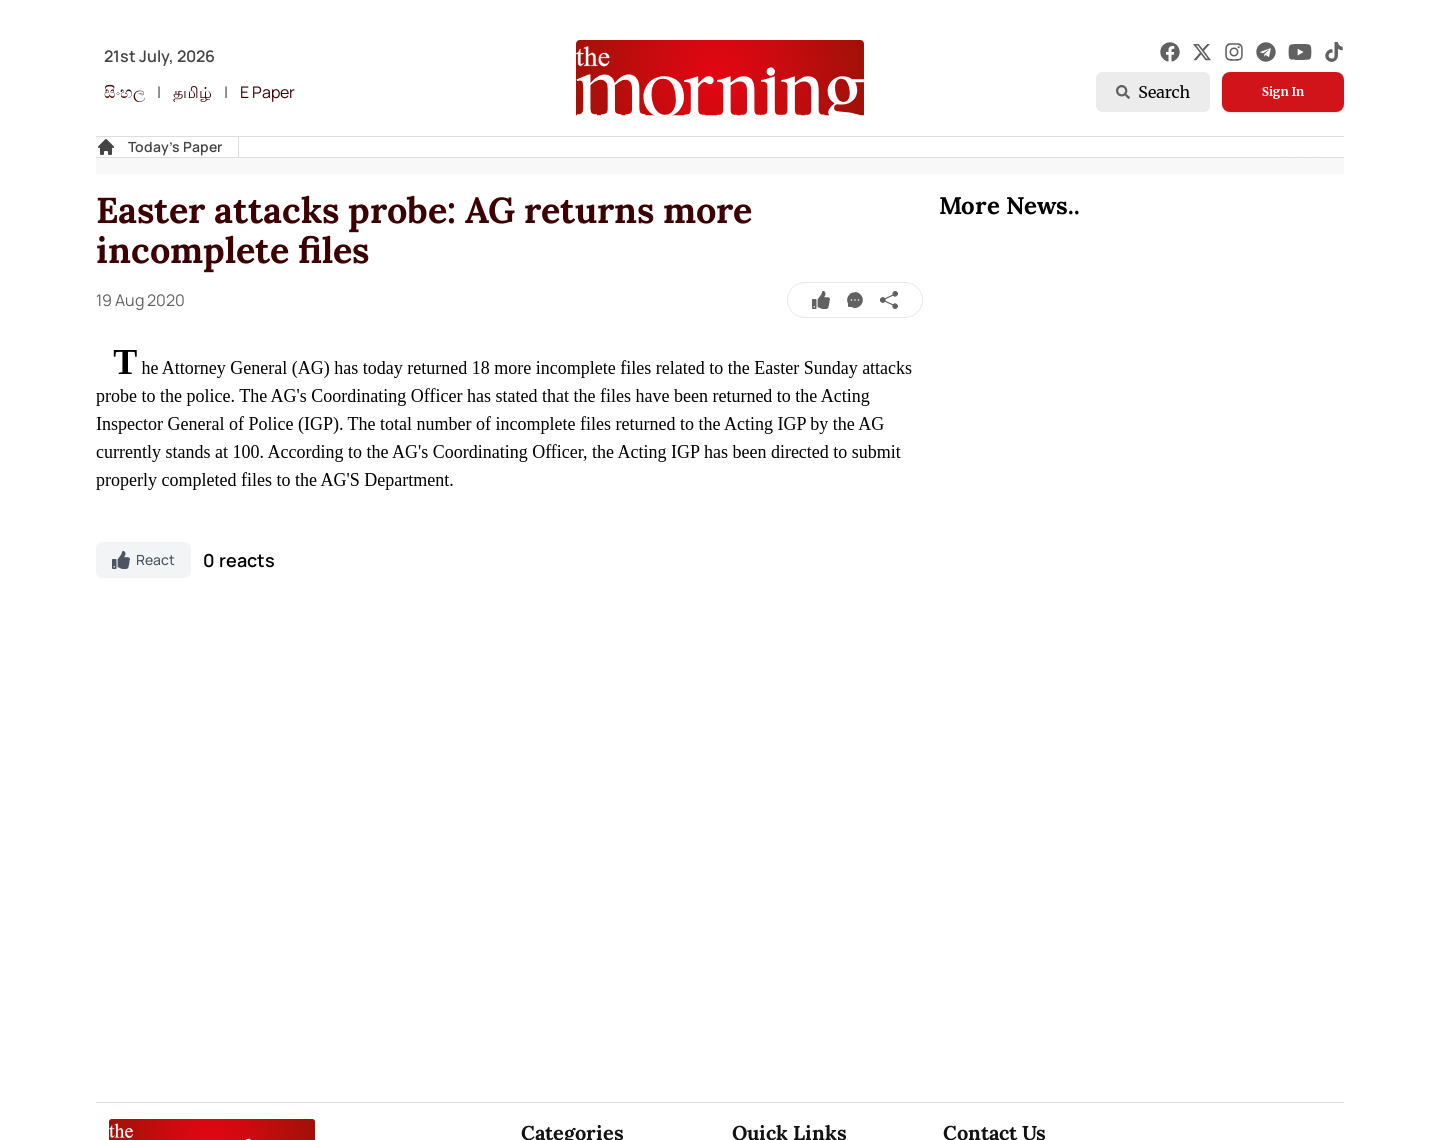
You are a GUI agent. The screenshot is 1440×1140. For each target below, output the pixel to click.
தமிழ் (192, 92)
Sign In (1283, 91)
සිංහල (124, 92)
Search (1153, 92)
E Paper (267, 92)
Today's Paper (175, 146)
